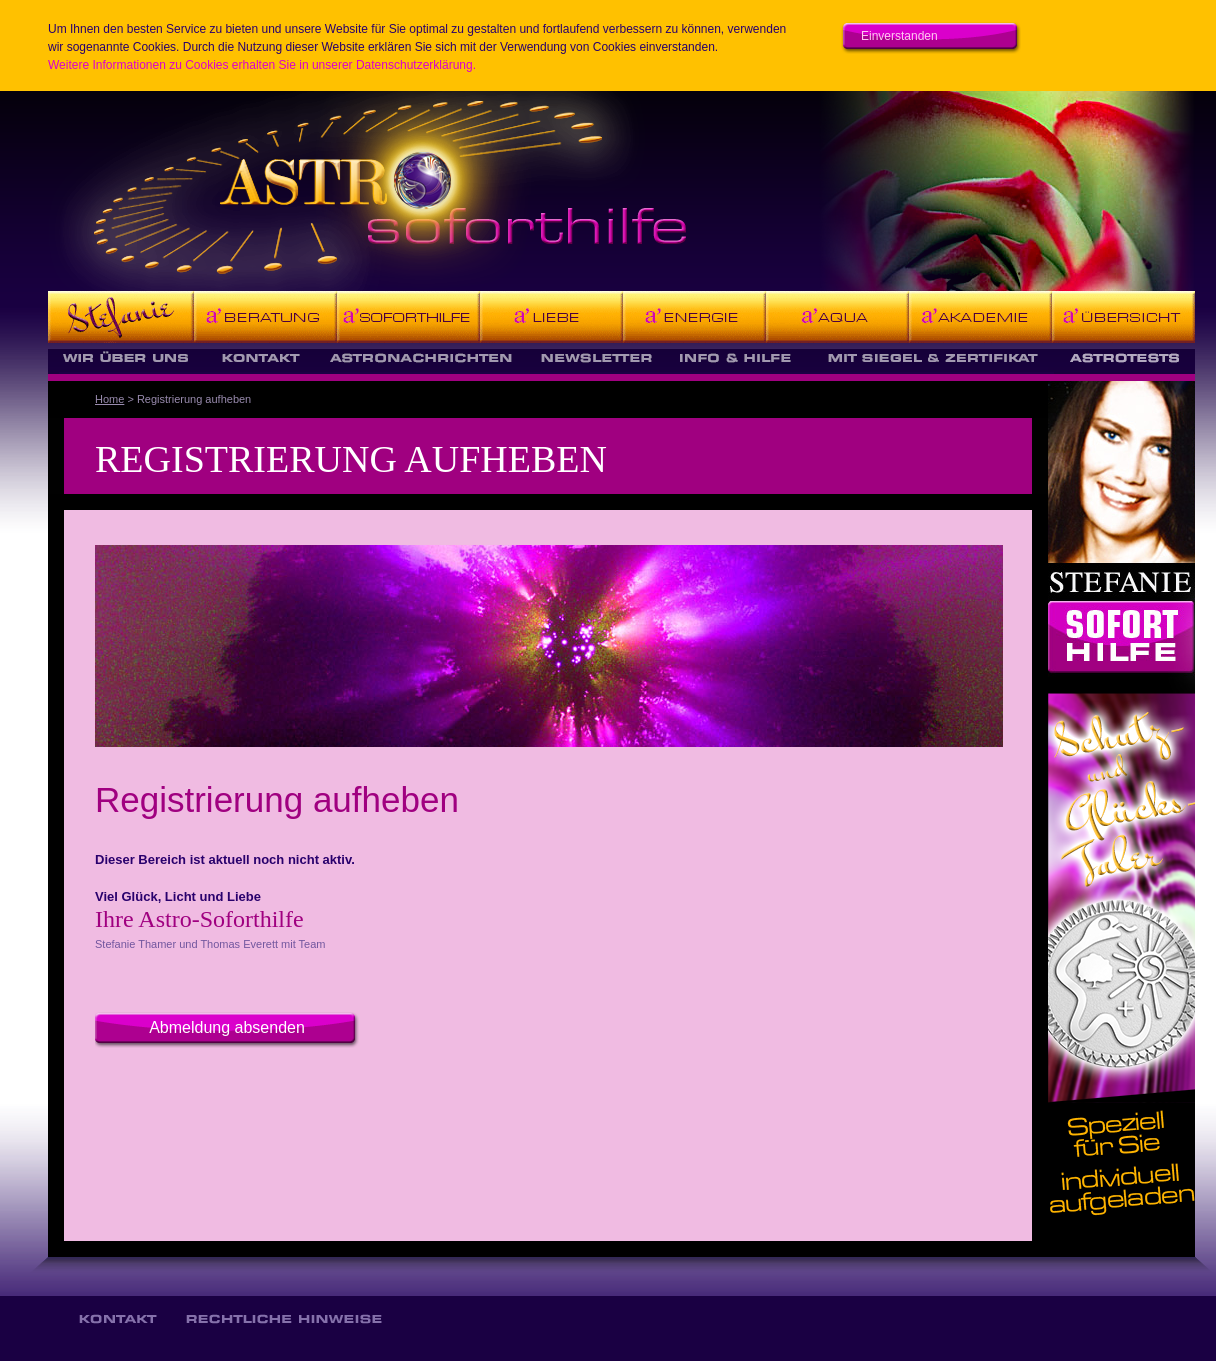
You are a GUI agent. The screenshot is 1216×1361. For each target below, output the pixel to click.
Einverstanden (899, 36)
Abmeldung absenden (227, 1027)
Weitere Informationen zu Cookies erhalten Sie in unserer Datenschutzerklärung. (262, 65)
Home (109, 399)
